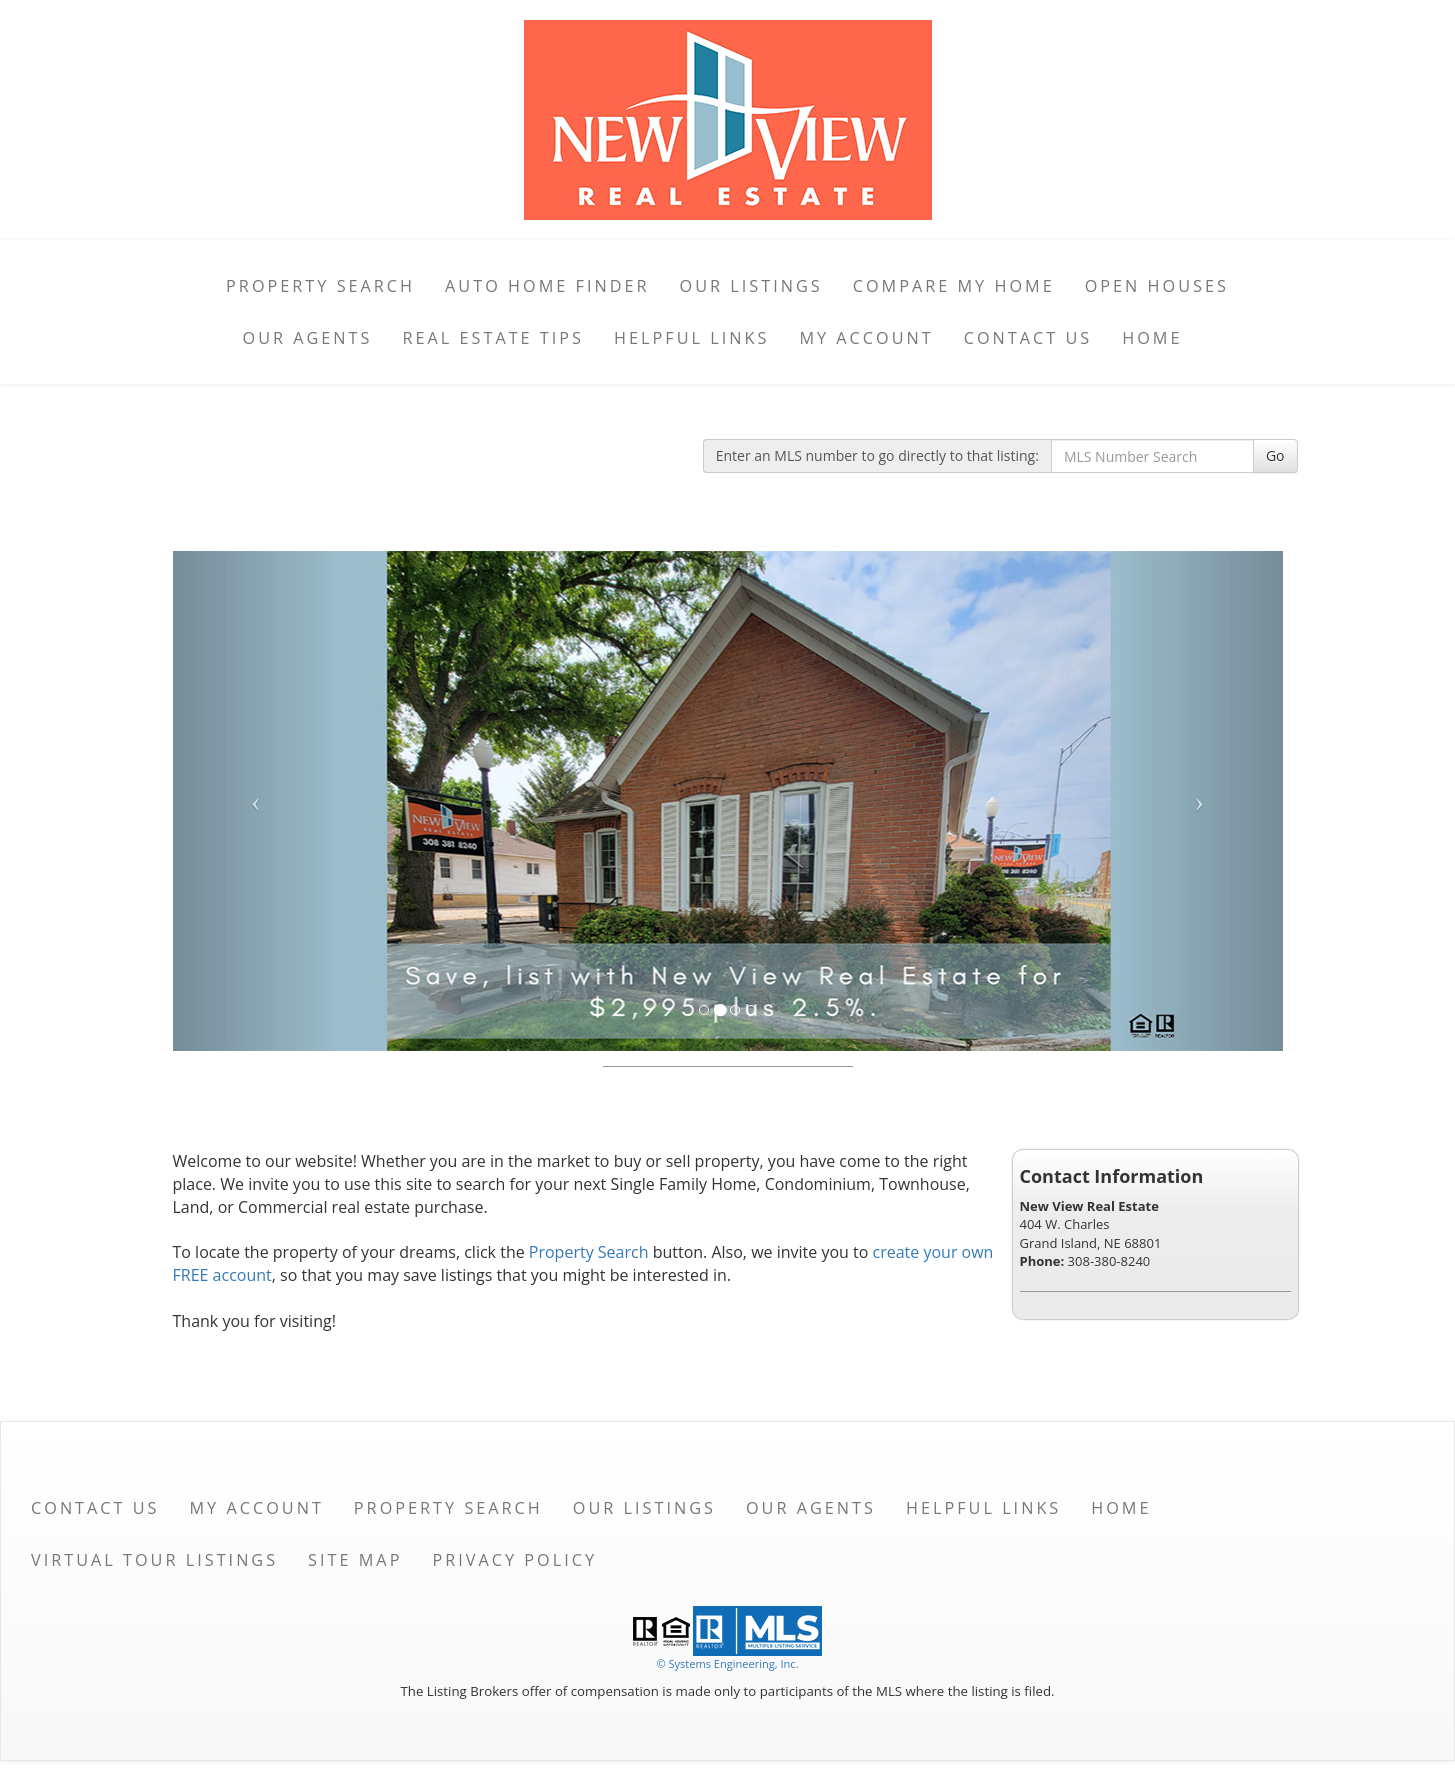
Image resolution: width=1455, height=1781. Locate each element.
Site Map (355, 1560)
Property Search (320, 286)
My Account (866, 338)
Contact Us (1028, 338)
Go (1275, 455)
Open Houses (1157, 286)
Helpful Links (691, 338)
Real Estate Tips (493, 338)
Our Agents (308, 338)
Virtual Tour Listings (154, 1560)
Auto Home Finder (547, 286)
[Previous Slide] (256, 801)
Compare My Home (954, 286)
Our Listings (751, 286)
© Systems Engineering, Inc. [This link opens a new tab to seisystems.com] (727, 1663)
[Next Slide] (1199, 801)
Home (1152, 338)
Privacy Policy (514, 1560)
